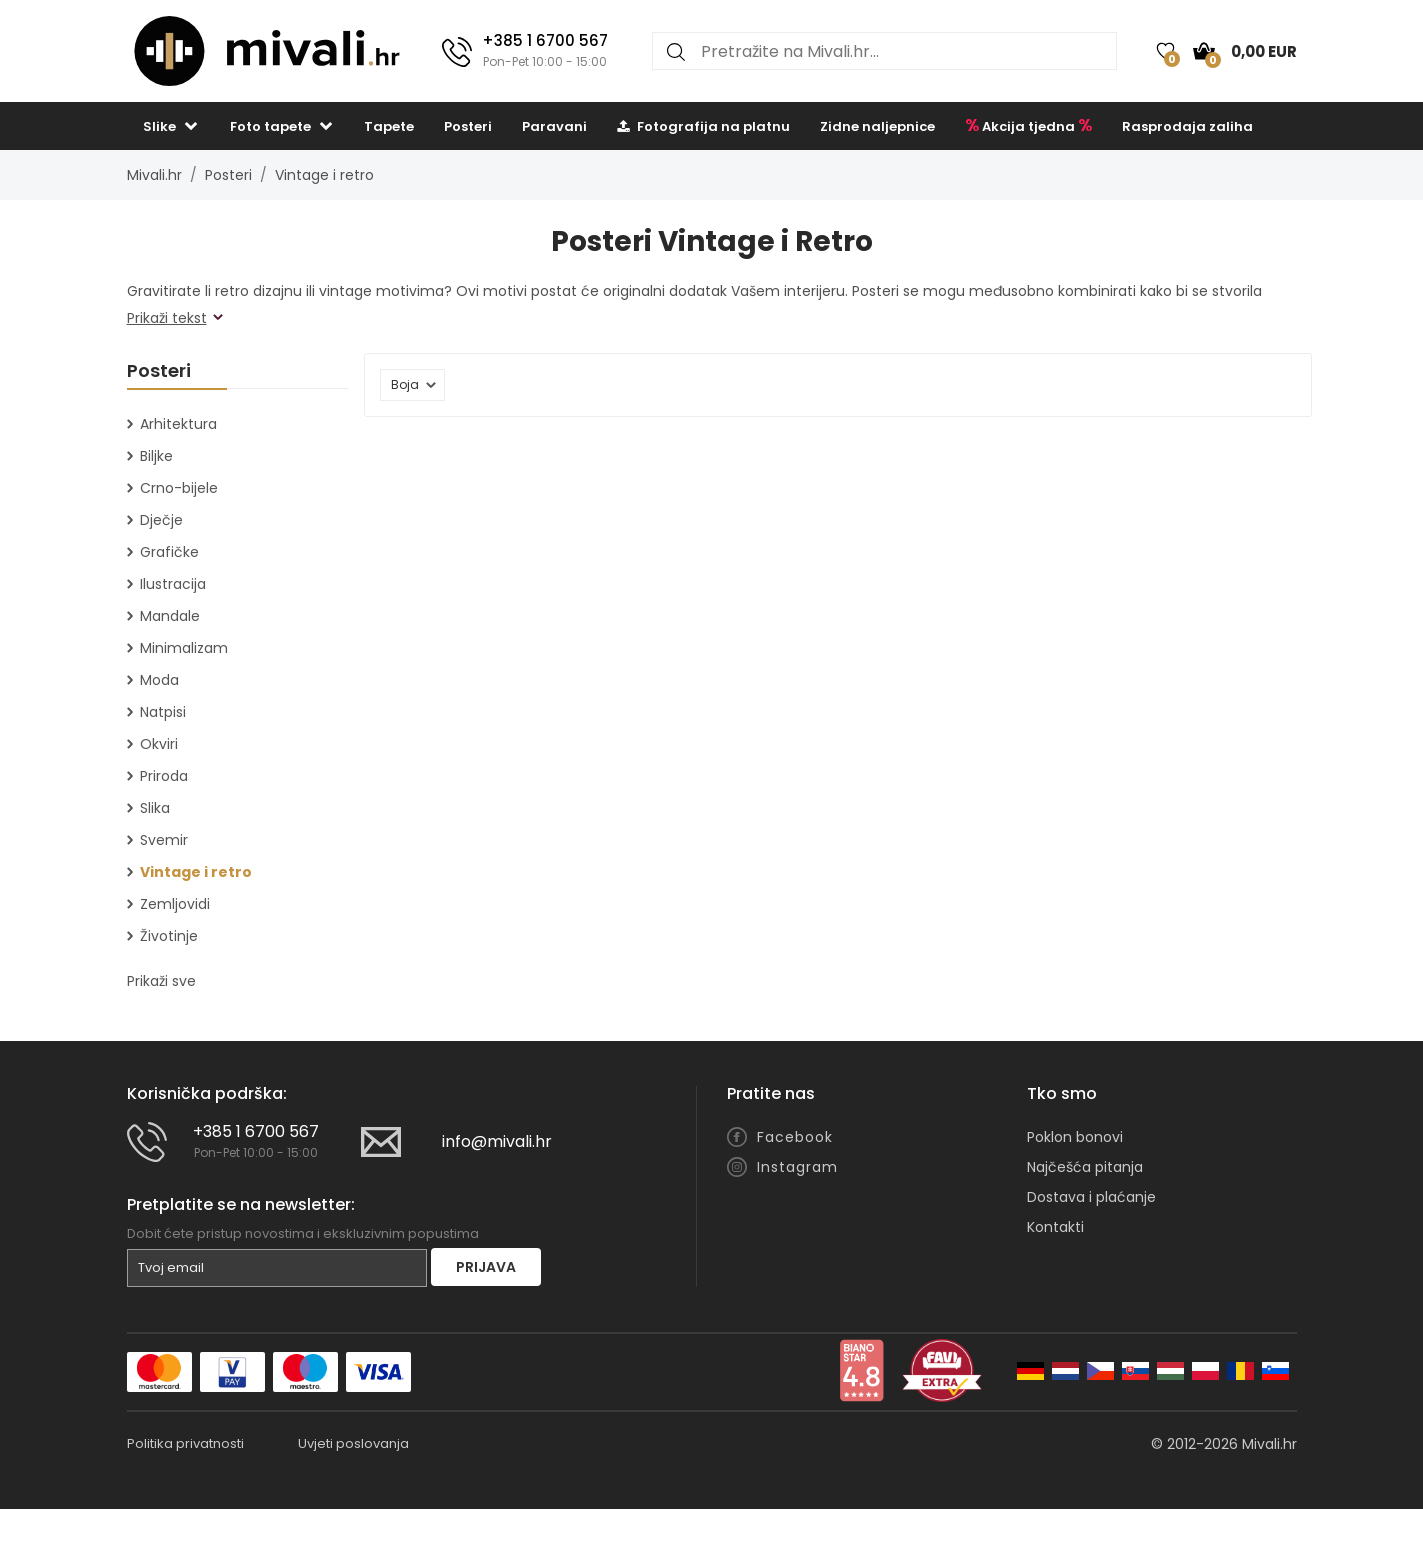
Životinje (169, 936)
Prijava (486, 1267)
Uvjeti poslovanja (353, 1443)
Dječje (161, 520)
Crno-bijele (179, 488)
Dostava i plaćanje (1091, 1197)
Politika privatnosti (185, 1443)
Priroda (164, 776)
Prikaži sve (161, 981)
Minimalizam (184, 648)
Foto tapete (270, 126)
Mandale (170, 616)
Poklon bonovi (1075, 1137)
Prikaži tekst (167, 318)
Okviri (159, 744)
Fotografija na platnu (703, 126)
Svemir (164, 840)
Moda (159, 680)
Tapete (389, 126)
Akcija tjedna (1028, 125)
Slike (159, 126)
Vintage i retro (324, 175)
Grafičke (169, 552)
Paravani (554, 126)
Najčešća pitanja (1085, 1167)
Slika (155, 808)
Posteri (468, 126)
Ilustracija (173, 584)
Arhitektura (178, 424)
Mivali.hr (154, 175)
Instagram (797, 1167)
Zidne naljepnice (877, 126)
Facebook (795, 1137)
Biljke (156, 456)
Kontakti (1055, 1227)
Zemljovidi (175, 904)
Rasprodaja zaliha (1187, 126)
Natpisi (163, 712)
